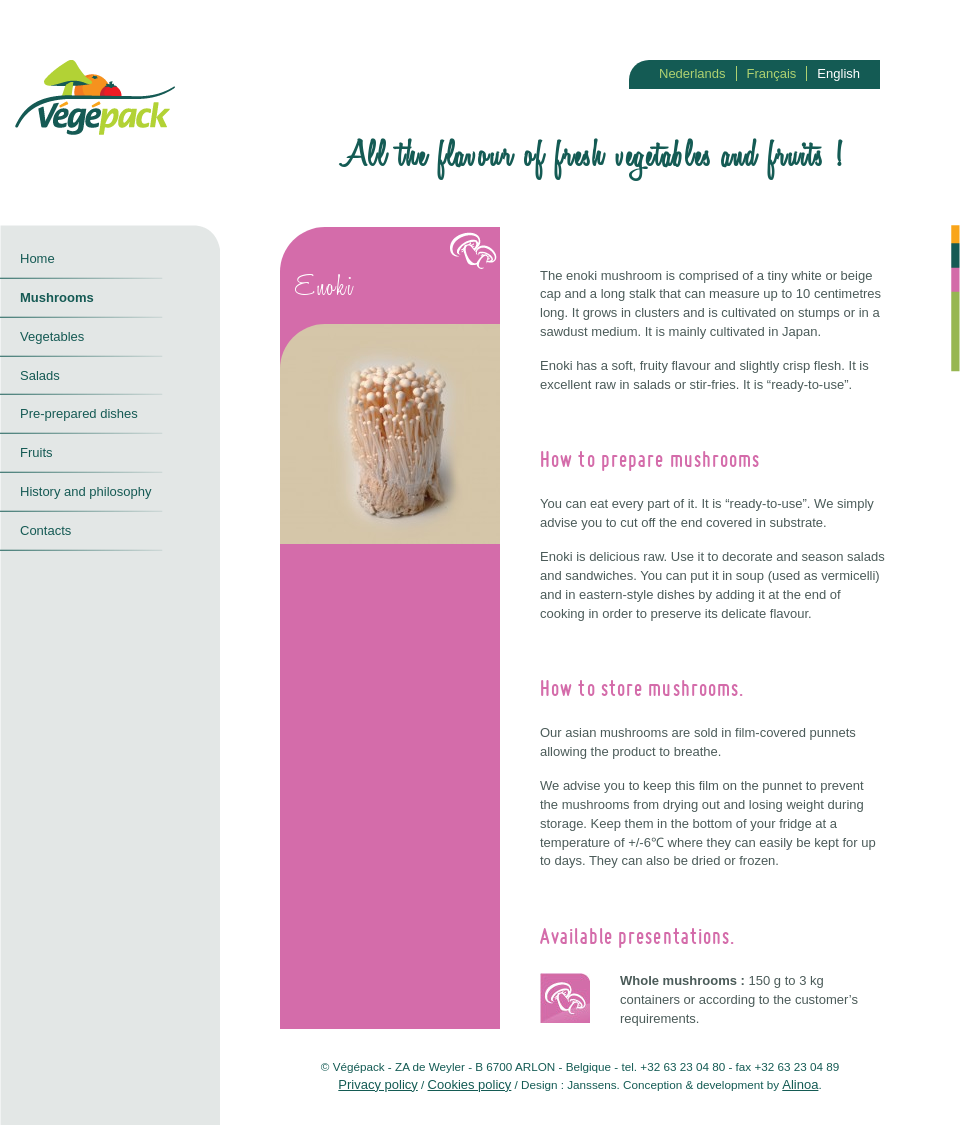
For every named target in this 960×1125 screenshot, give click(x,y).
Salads (40, 375)
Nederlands (692, 73)
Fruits (36, 452)
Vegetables (52, 336)
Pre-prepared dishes (79, 413)
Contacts (45, 530)
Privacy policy (377, 1084)
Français (772, 73)
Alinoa (800, 1084)
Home (37, 258)
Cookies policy (470, 1084)
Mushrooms (57, 297)
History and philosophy (86, 491)
